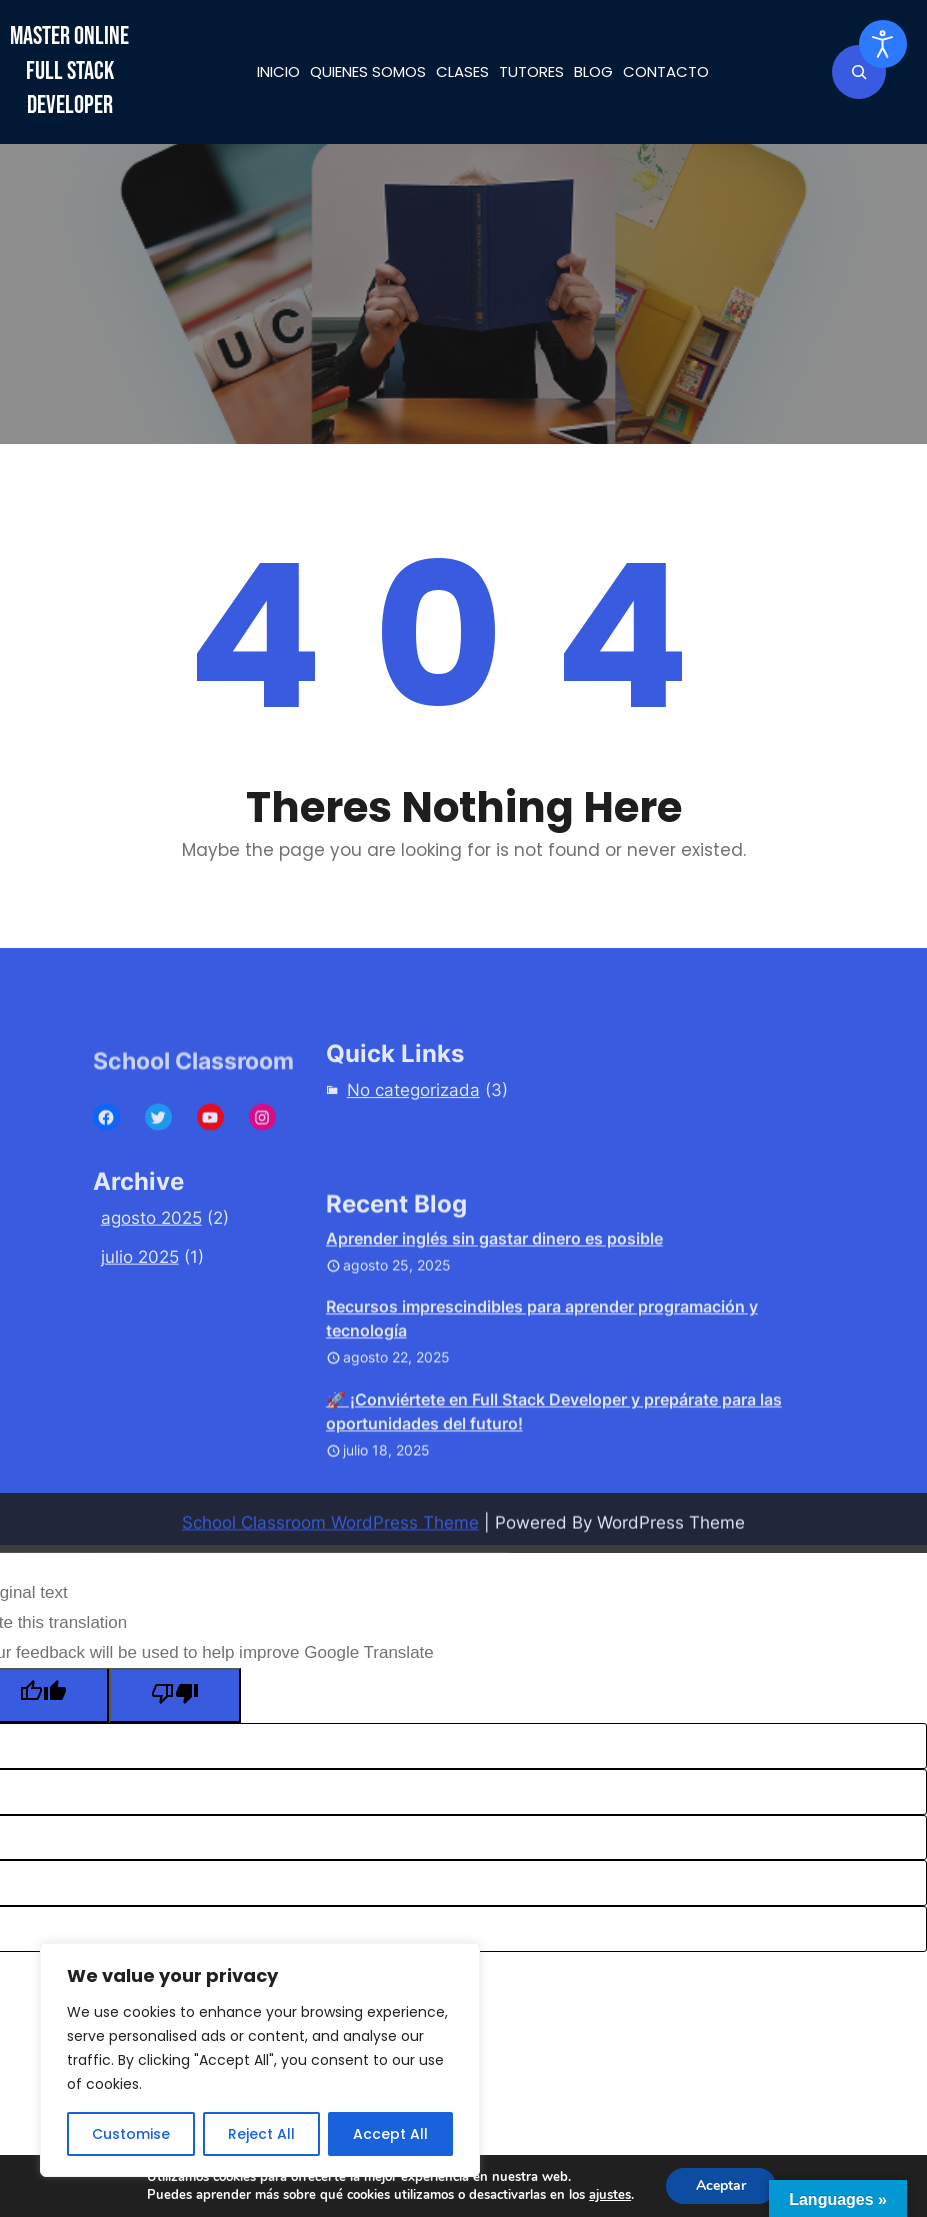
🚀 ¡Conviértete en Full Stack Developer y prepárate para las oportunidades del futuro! (554, 1517)
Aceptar (721, 2185)
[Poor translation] (175, 1696)
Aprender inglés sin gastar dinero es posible (494, 1344)
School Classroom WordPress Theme (330, 1545)
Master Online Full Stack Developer (69, 71)
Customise (131, 2134)
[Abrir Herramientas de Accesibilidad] (883, 44)
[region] (260, 2060)
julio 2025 (140, 1300)
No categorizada (413, 1117)
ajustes (610, 2195)
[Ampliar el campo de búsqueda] (859, 72)
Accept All (390, 2134)
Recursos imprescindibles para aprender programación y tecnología (542, 1425)
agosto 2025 (151, 1260)
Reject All (261, 2134)
